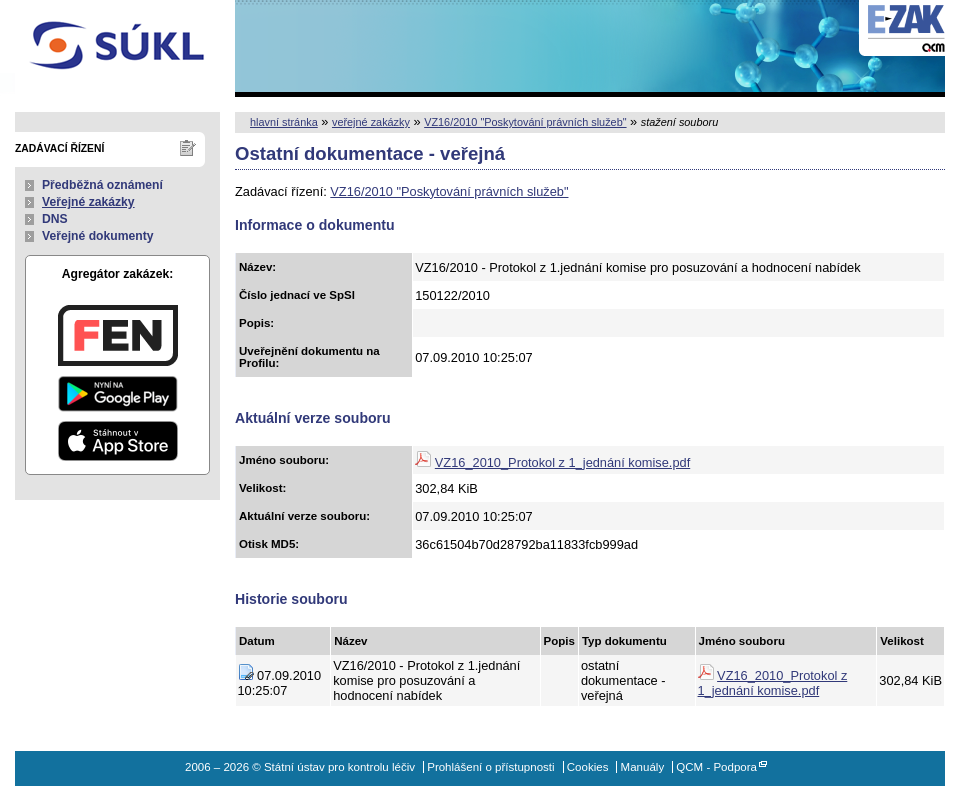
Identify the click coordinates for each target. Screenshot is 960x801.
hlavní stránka (284, 122)
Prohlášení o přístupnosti (490, 767)
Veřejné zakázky (88, 202)
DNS (55, 219)
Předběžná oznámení (102, 185)
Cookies (588, 767)
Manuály (643, 767)
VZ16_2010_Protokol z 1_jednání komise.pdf (562, 462)
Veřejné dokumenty (97, 236)
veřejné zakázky (371, 122)
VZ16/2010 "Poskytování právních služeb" (525, 122)
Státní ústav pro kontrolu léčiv (117, 48)
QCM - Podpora (716, 767)
